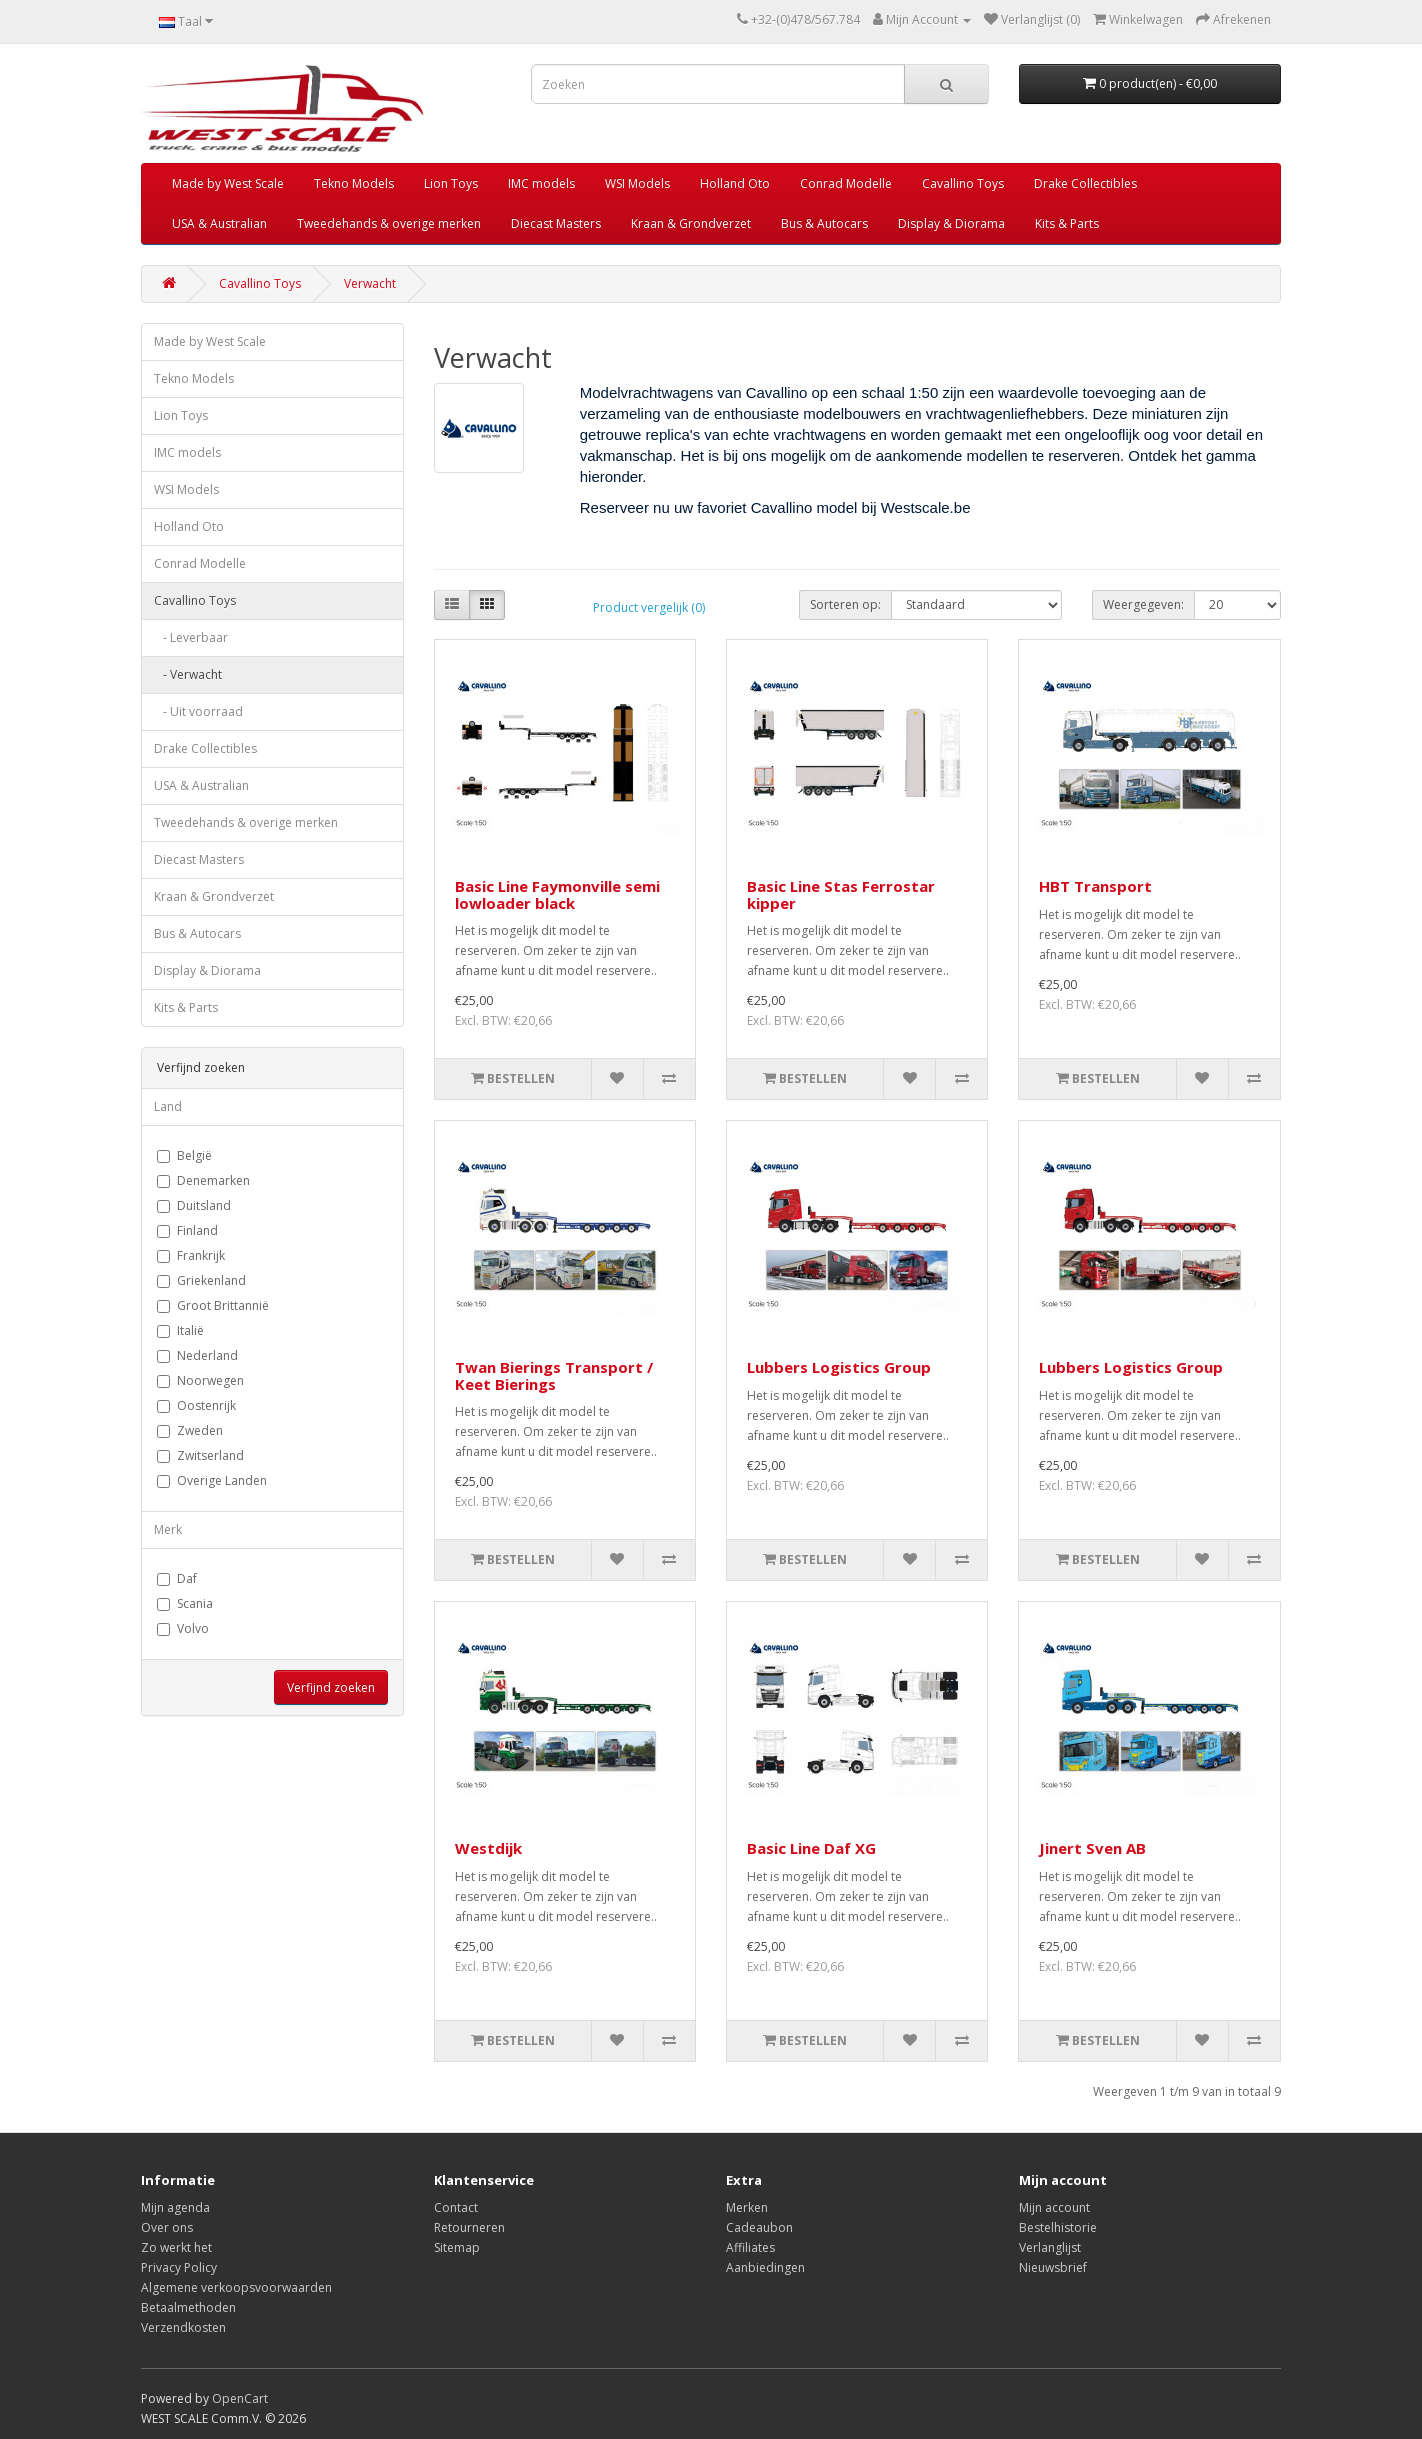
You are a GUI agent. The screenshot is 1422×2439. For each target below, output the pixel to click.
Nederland (197, 1355)
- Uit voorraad (198, 711)
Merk (168, 1529)
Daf (177, 1578)
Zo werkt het (176, 2247)
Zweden (190, 1430)
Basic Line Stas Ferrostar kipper (841, 894)
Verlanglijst (1050, 2247)
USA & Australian (219, 223)
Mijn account (1054, 2207)
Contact (456, 2207)
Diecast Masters (556, 223)
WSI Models (637, 183)
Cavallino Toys (963, 183)
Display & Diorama (951, 223)
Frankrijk (191, 1255)
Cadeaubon (759, 2227)
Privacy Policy (179, 2267)
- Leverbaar (191, 637)
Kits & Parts (1067, 223)
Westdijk (488, 1848)
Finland (187, 1230)
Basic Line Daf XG (811, 1848)
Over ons (167, 2227)
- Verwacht (188, 674)
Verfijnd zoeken (331, 1687)
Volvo (183, 1628)
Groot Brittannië (213, 1305)
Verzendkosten (183, 2327)
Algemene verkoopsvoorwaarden (236, 2287)
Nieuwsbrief (1053, 2267)
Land (168, 1106)
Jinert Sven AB (1092, 1848)
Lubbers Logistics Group (839, 1367)
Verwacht (370, 283)
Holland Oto (735, 183)
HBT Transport (1095, 886)
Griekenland (201, 1280)
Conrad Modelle (846, 183)
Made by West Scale (228, 183)
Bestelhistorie (1058, 2227)
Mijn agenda (175, 2207)
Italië (180, 1330)
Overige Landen (212, 1480)
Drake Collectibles (1085, 183)
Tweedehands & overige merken (389, 223)
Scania (185, 1603)
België (184, 1155)
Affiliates (750, 2247)
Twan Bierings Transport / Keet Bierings (554, 1375)
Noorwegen (200, 1380)
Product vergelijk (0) (649, 607)
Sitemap (457, 2247)
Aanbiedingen (765, 2267)
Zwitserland (200, 1455)
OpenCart (240, 2398)
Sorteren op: (845, 604)
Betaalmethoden (188, 2307)
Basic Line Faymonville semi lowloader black (557, 894)
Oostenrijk (196, 1405)
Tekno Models (354, 183)
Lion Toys (451, 183)
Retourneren (469, 2227)
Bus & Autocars (824, 223)
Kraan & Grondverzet (691, 223)
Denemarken (203, 1180)
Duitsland (194, 1205)
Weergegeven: (1143, 604)
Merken (747, 2207)
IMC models (541, 183)
